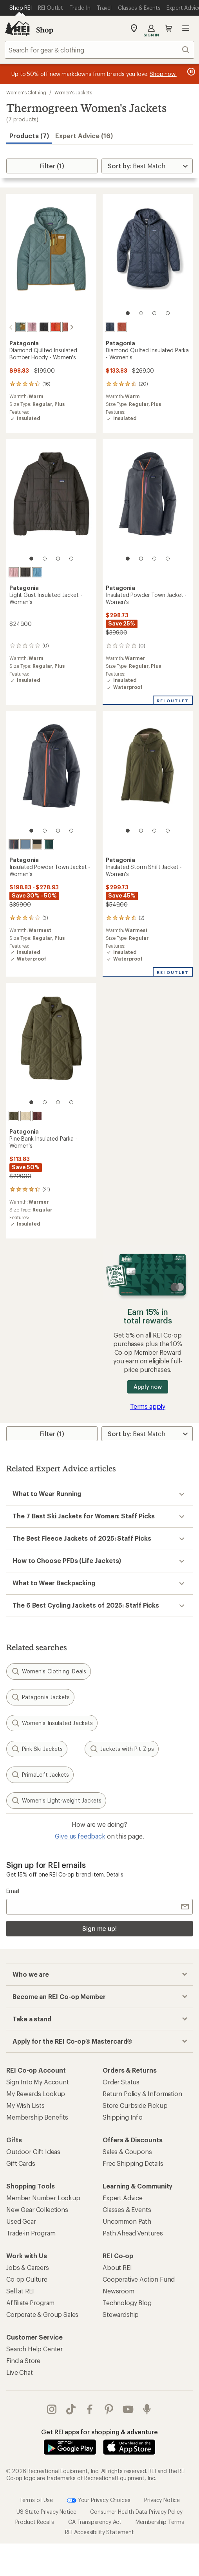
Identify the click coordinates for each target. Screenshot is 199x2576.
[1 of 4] (127, 313)
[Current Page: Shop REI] (20, 8)
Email (12, 1890)
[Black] (37, 327)
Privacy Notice (162, 2499)
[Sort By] (147, 166)
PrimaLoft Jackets (40, 1774)
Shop (44, 29)
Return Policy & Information (142, 2092)
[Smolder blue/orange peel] (14, 843)
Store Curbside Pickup (135, 2104)
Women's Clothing (26, 92)
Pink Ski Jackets (37, 1748)
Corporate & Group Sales (42, 2313)
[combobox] (99, 50)
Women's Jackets (73, 92)
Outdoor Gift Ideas (33, 2150)
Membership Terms (160, 2521)
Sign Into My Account (37, 2081)
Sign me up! (99, 1927)
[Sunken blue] (110, 327)
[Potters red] (61, 327)
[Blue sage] (14, 327)
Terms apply (147, 1405)
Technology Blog (127, 2302)
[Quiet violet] (25, 327)
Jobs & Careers (27, 2266)
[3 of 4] (154, 313)
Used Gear (21, 2220)
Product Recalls (34, 2521)
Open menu (185, 28)
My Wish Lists (25, 2104)
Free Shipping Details (133, 2162)
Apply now (147, 1386)
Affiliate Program (30, 2302)
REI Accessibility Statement (99, 2531)
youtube (128, 2408)
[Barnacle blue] (25, 843)
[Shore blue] (37, 571)
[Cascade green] (49, 843)
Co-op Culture (26, 2278)
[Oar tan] (37, 843)
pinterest (109, 2408)
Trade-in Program (30, 2232)
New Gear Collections (37, 2208)
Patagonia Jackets (40, 1696)
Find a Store (23, 2359)
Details (115, 1873)
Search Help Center (34, 2348)
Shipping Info (123, 2116)
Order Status (121, 2081)
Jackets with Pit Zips (121, 1748)
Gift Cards (20, 2162)
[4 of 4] (167, 313)
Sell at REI (20, 2290)
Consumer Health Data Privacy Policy (136, 2510)
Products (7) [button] (29, 135)
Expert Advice (123, 2197)
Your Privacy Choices (98, 2499)
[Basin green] (14, 1115)
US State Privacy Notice (46, 2510)
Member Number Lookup (43, 2197)
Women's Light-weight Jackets (56, 1799)
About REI (117, 2266)
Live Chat (19, 2371)
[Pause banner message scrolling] (190, 71)
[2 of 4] (141, 313)
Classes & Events (127, 2208)
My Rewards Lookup (35, 2092)
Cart (168, 28)
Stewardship (121, 2313)
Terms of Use (36, 2499)
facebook (89, 2408)
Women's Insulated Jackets (52, 1722)
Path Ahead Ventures (133, 2232)
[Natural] (25, 1115)
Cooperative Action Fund (139, 2278)
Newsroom (118, 2290)
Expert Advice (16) (84, 135)
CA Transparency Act (94, 2521)
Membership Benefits (37, 2116)
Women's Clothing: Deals (48, 1670)
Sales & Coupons (127, 2150)
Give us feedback (80, 1835)
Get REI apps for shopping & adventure (99, 2431)
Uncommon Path (127, 2220)
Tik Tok (71, 2408)
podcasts (147, 2408)
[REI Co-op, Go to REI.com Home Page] (17, 28)
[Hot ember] (49, 327)
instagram (51, 2408)
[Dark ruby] (37, 1115)
